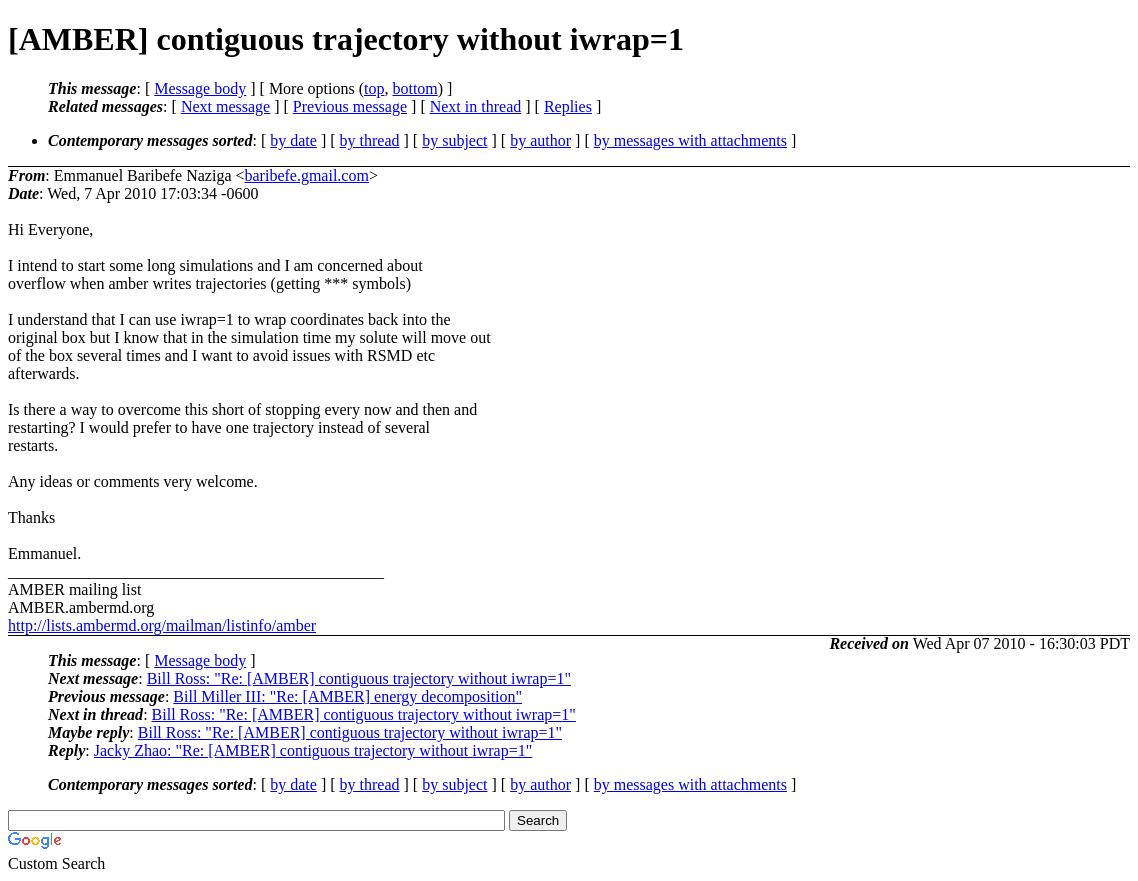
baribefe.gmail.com (307, 175)
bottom (414, 88)
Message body (200, 88)
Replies (568, 106)
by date (293, 140)
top (374, 88)
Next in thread (476, 106)
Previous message (350, 106)
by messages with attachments (690, 140)
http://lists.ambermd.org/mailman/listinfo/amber (162, 625)
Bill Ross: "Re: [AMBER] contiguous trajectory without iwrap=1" (359, 678)
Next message (225, 106)
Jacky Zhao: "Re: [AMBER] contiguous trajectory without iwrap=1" (313, 750)
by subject (454, 140)
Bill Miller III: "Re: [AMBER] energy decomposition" (347, 696)
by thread (370, 140)
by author (540, 140)
